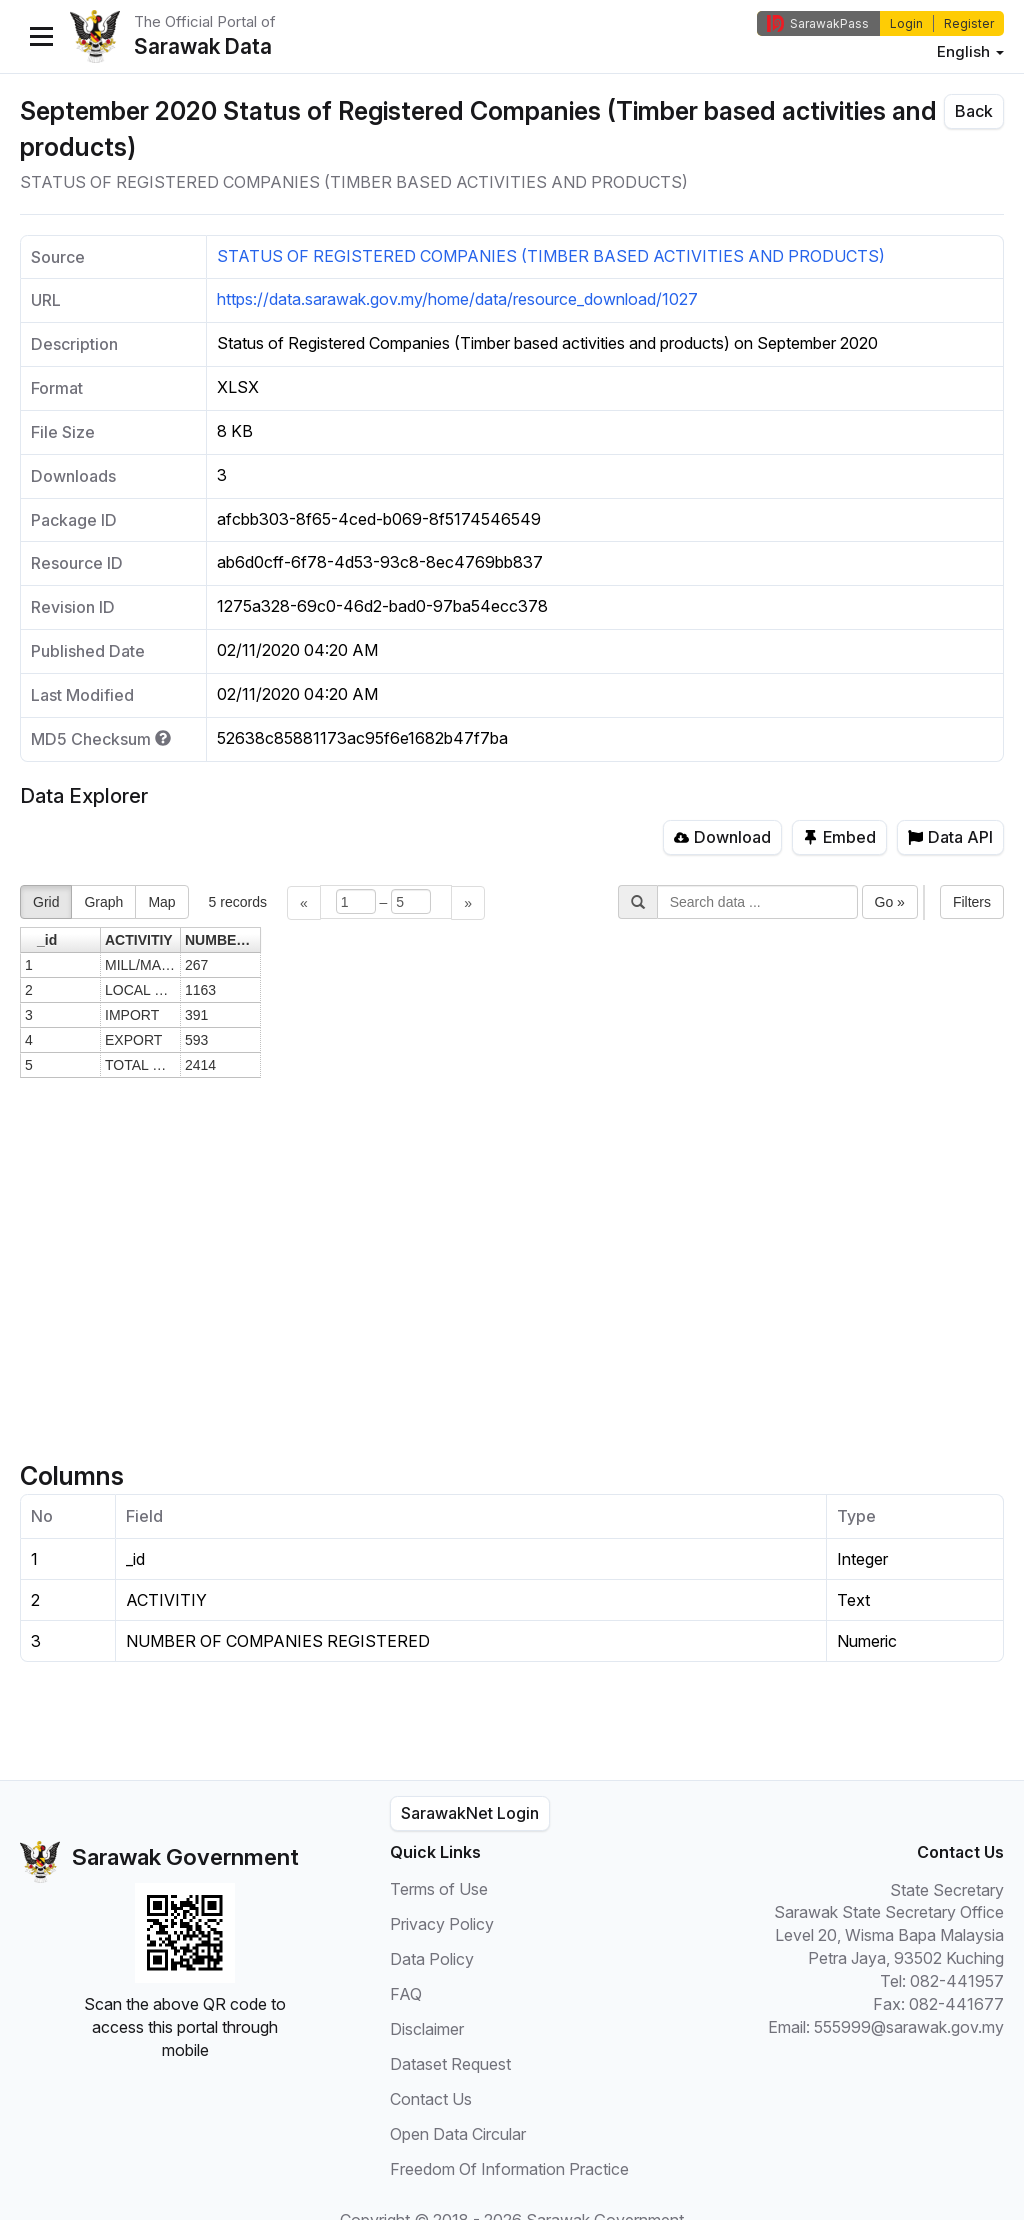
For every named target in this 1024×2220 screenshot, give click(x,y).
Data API (950, 837)
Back (974, 111)
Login (906, 23)
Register (969, 23)
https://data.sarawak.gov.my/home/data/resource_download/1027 (457, 299)
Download (722, 837)
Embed (839, 837)
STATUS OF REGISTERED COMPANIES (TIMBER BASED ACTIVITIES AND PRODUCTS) (551, 256)
